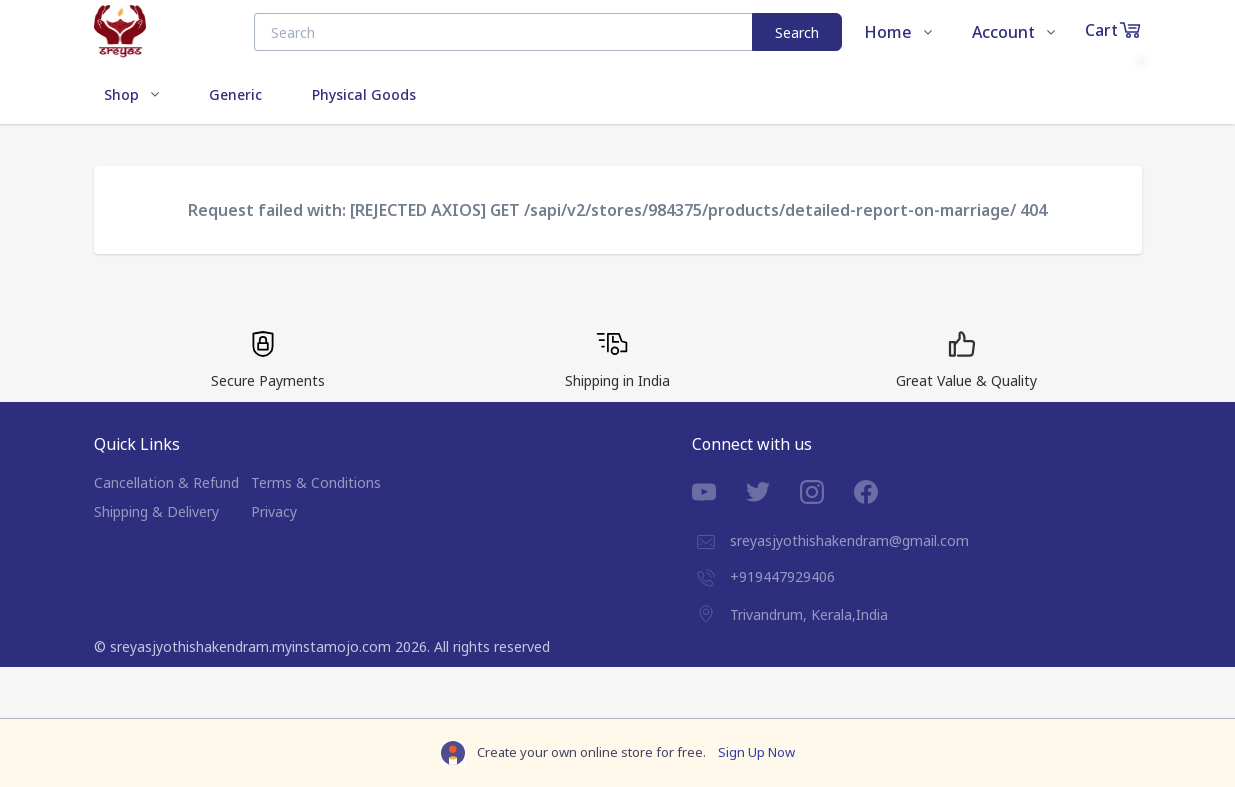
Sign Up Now (756, 752)
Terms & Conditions (316, 482)
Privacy (274, 511)
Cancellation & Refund (166, 482)
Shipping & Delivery (156, 511)
